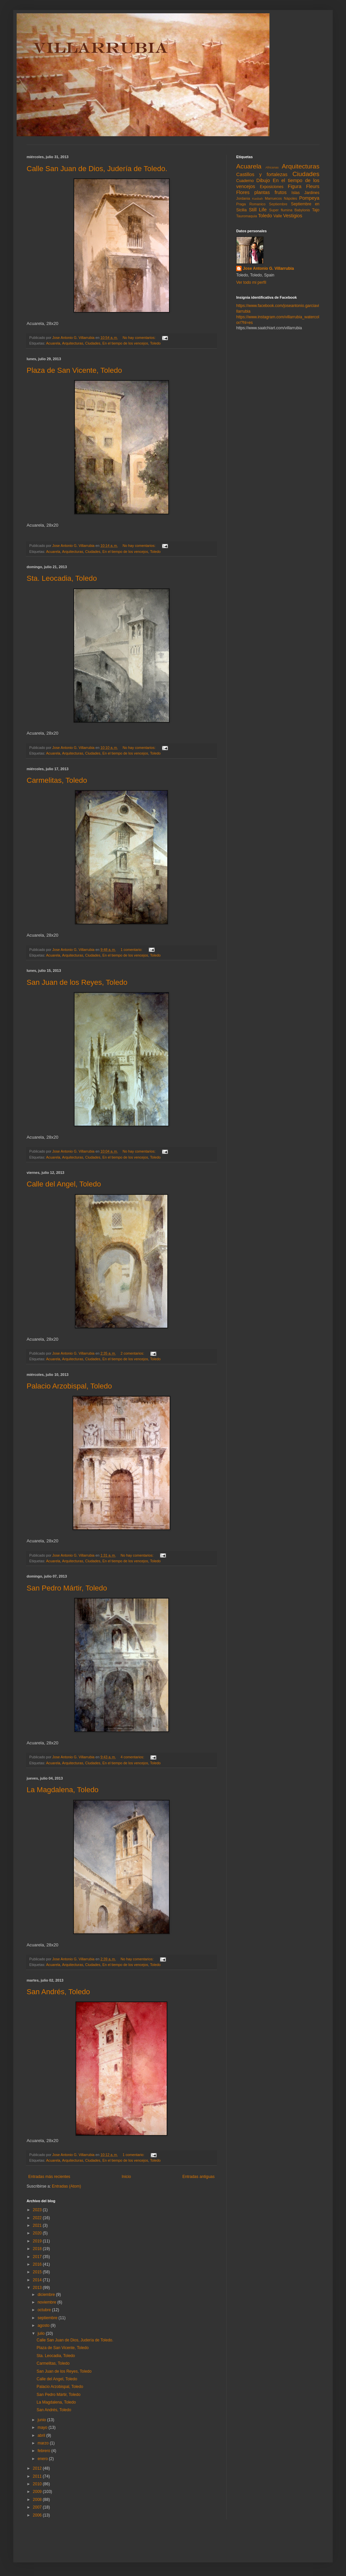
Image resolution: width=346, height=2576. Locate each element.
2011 (38, 2476)
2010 (38, 2484)
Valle (277, 216)
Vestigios (292, 215)
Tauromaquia (246, 216)
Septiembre (278, 204)
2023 (38, 2210)
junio (42, 2420)
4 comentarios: (132, 1757)
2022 (38, 2217)
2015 (38, 2272)
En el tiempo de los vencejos (125, 343)
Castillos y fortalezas (261, 174)
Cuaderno (245, 180)
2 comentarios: (132, 1353)
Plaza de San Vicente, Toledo (74, 370)
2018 (38, 2248)
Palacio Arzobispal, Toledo (69, 1386)
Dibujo (263, 180)
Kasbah (257, 198)
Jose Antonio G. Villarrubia (268, 268)
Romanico (257, 204)
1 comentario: (131, 950)
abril (42, 2435)
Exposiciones (271, 186)
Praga (241, 204)
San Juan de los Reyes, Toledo (77, 982)
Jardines (311, 192)
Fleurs (312, 186)
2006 (38, 2515)
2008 (38, 2499)
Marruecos (273, 198)
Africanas (272, 167)
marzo (44, 2443)
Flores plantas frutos (261, 192)
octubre (45, 2310)
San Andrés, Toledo (58, 1992)
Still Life (258, 209)
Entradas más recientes (49, 2176)
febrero (44, 2450)
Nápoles (290, 198)
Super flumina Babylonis (289, 210)
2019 (38, 2241)
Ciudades (92, 343)
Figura (294, 186)
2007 (38, 2507)
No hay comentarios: (139, 338)
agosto (44, 2325)
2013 (38, 2287)
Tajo (315, 210)
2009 (38, 2491)
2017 (38, 2256)
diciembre (47, 2294)
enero (43, 2458)
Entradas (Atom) (66, 2186)
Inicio (126, 2176)
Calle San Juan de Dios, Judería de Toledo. (97, 168)
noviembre (47, 2302)
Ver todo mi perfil (251, 282)
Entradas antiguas (198, 2176)
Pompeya (309, 198)
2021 (38, 2225)
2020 (38, 2233)
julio (42, 2333)
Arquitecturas (72, 343)
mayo (43, 2427)
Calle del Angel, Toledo (64, 1184)
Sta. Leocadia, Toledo (62, 578)
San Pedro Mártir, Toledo (67, 1588)
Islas (295, 192)
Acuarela (53, 343)
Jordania (243, 198)
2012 (38, 2468)
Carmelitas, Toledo (57, 780)
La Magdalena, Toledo (62, 1790)
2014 (38, 2280)
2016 (38, 2264)
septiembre (48, 2318)
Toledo (155, 343)
